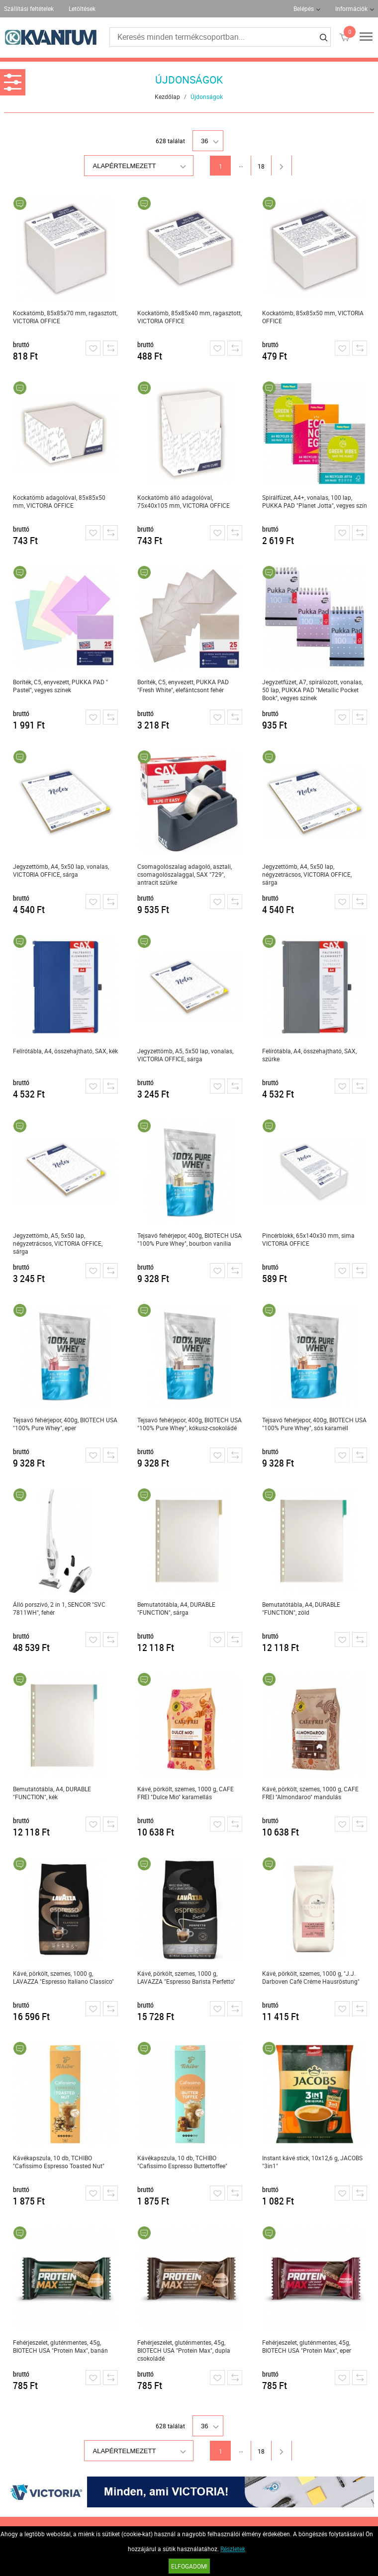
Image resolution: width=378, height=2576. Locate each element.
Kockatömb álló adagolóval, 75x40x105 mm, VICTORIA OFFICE (183, 501)
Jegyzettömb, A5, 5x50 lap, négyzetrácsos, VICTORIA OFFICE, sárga (57, 1243)
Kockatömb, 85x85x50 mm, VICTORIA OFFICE (313, 317)
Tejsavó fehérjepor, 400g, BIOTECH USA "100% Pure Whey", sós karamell (314, 1424)
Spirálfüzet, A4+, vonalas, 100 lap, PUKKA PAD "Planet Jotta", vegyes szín (314, 501)
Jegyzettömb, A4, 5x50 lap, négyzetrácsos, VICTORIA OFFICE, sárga (307, 874)
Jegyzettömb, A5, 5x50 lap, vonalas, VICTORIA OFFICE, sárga (185, 1055)
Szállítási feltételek (29, 8)
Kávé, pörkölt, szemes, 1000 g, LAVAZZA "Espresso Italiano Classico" (63, 1977)
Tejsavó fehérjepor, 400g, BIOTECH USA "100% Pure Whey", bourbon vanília (189, 1239)
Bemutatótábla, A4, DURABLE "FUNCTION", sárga (176, 1608)
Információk (351, 8)
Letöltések (82, 8)
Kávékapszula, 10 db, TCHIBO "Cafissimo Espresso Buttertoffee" (182, 2162)
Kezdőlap (167, 96)
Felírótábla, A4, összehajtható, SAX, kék (65, 1051)
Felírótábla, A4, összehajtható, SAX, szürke (309, 1055)
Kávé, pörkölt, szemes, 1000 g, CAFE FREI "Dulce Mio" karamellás (185, 1793)
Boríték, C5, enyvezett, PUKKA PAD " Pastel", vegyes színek (60, 686)
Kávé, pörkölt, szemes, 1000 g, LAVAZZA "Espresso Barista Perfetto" (186, 1977)
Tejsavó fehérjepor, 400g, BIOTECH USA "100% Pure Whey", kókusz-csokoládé (189, 1424)
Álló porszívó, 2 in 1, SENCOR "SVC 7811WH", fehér (59, 1608)
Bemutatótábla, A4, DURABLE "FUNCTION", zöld (301, 1608)
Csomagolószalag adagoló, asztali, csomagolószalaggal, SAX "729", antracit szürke (184, 874)
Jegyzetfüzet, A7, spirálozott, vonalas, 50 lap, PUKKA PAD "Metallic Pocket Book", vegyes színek (312, 690)
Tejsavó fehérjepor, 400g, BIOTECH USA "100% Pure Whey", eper (65, 1424)
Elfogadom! (189, 2566)
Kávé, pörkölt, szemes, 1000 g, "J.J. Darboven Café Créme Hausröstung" (311, 1977)
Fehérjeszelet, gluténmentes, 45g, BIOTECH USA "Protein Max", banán (60, 2346)
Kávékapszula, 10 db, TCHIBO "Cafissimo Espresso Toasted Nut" (58, 2162)
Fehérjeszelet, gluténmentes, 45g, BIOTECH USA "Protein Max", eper (306, 2346)
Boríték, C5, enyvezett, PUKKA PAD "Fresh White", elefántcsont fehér (183, 686)
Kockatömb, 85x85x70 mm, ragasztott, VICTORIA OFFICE (65, 317)
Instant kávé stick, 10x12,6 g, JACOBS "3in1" (312, 2162)
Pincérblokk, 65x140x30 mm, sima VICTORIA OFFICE (308, 1239)
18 (261, 166)
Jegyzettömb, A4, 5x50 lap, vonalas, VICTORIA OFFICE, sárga (61, 870)
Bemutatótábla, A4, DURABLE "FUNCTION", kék (52, 1793)
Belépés (303, 8)
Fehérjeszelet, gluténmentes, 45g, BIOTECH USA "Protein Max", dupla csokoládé (183, 2350)
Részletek (232, 2549)
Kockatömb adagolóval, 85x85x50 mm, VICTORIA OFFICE (59, 501)
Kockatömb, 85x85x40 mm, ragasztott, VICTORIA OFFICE (189, 317)
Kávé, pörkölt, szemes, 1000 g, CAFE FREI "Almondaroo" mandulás (310, 1793)
